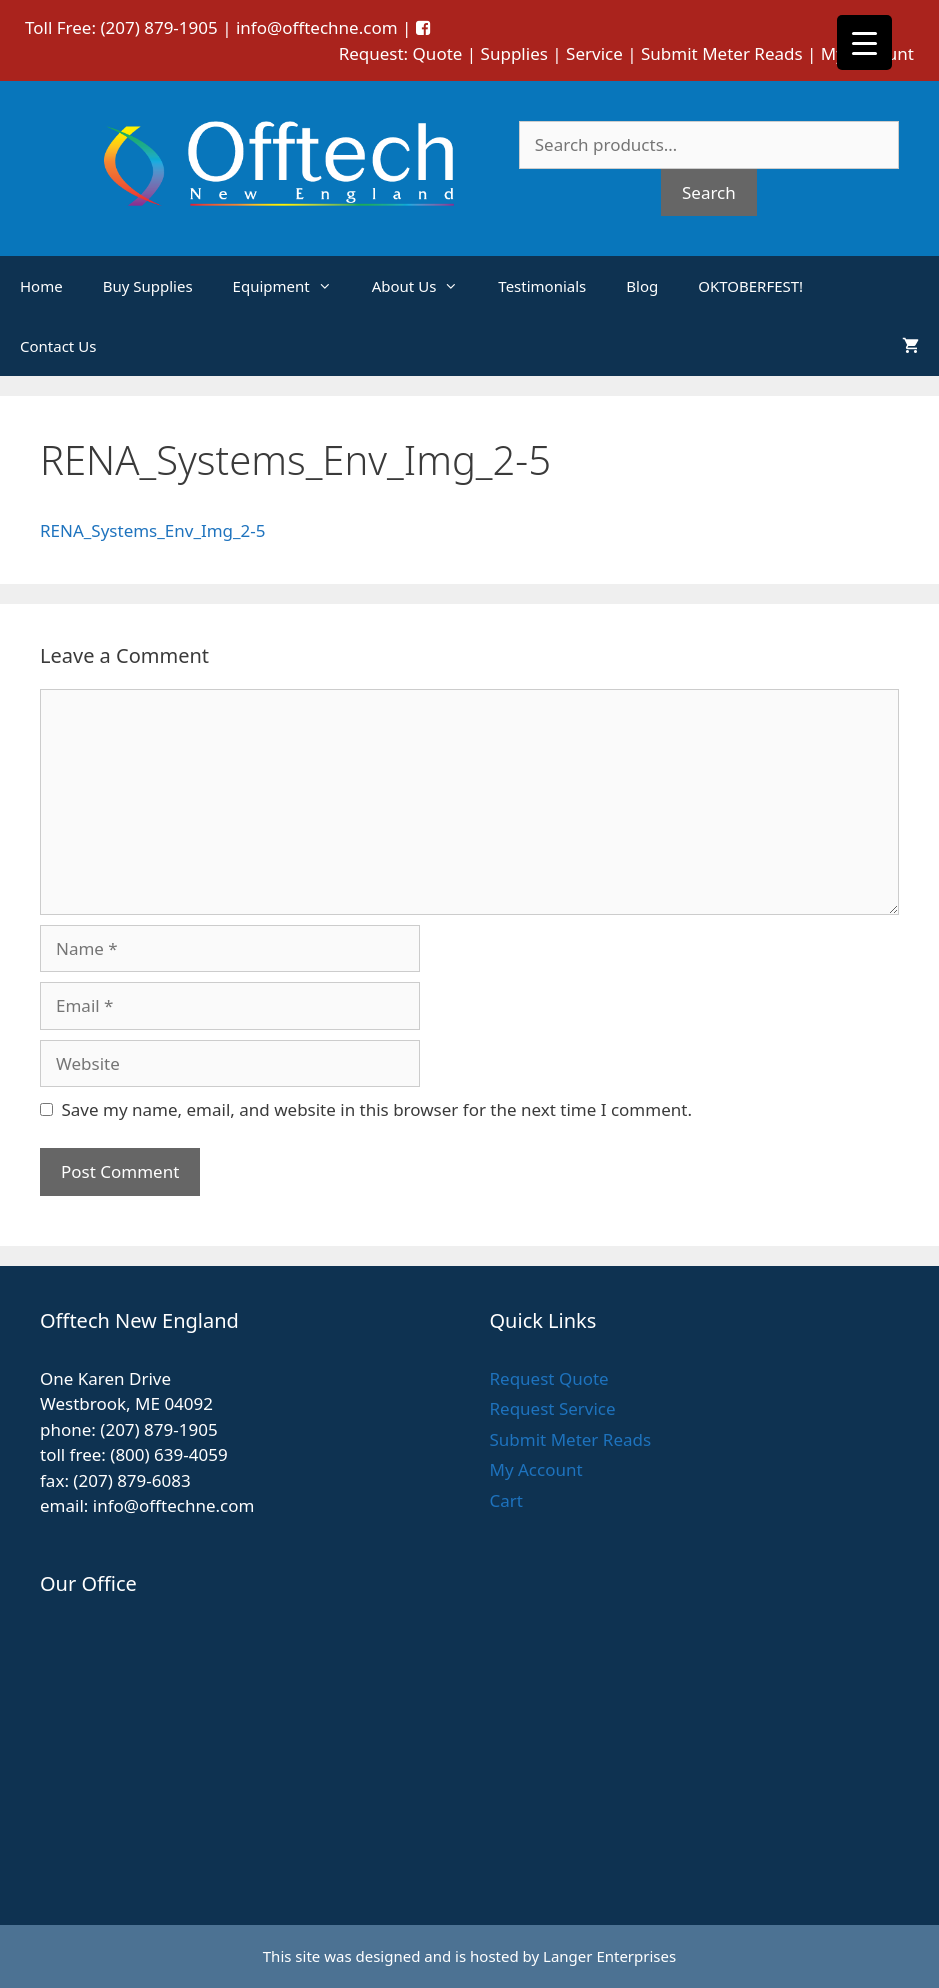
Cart (506, 1500)
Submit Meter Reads (722, 53)
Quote (438, 53)
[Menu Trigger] (864, 42)
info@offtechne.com (317, 27)
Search (709, 192)
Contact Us (58, 346)
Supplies (514, 53)
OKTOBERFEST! (750, 286)
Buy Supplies (148, 286)
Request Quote (549, 1378)
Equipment (292, 286)
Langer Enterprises (609, 1956)
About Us (425, 286)
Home (41, 286)
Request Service (553, 1408)
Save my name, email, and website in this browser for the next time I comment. (377, 1109)
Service (594, 53)
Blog (642, 286)
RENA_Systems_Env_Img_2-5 (153, 530)
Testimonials (542, 286)
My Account (536, 1469)
